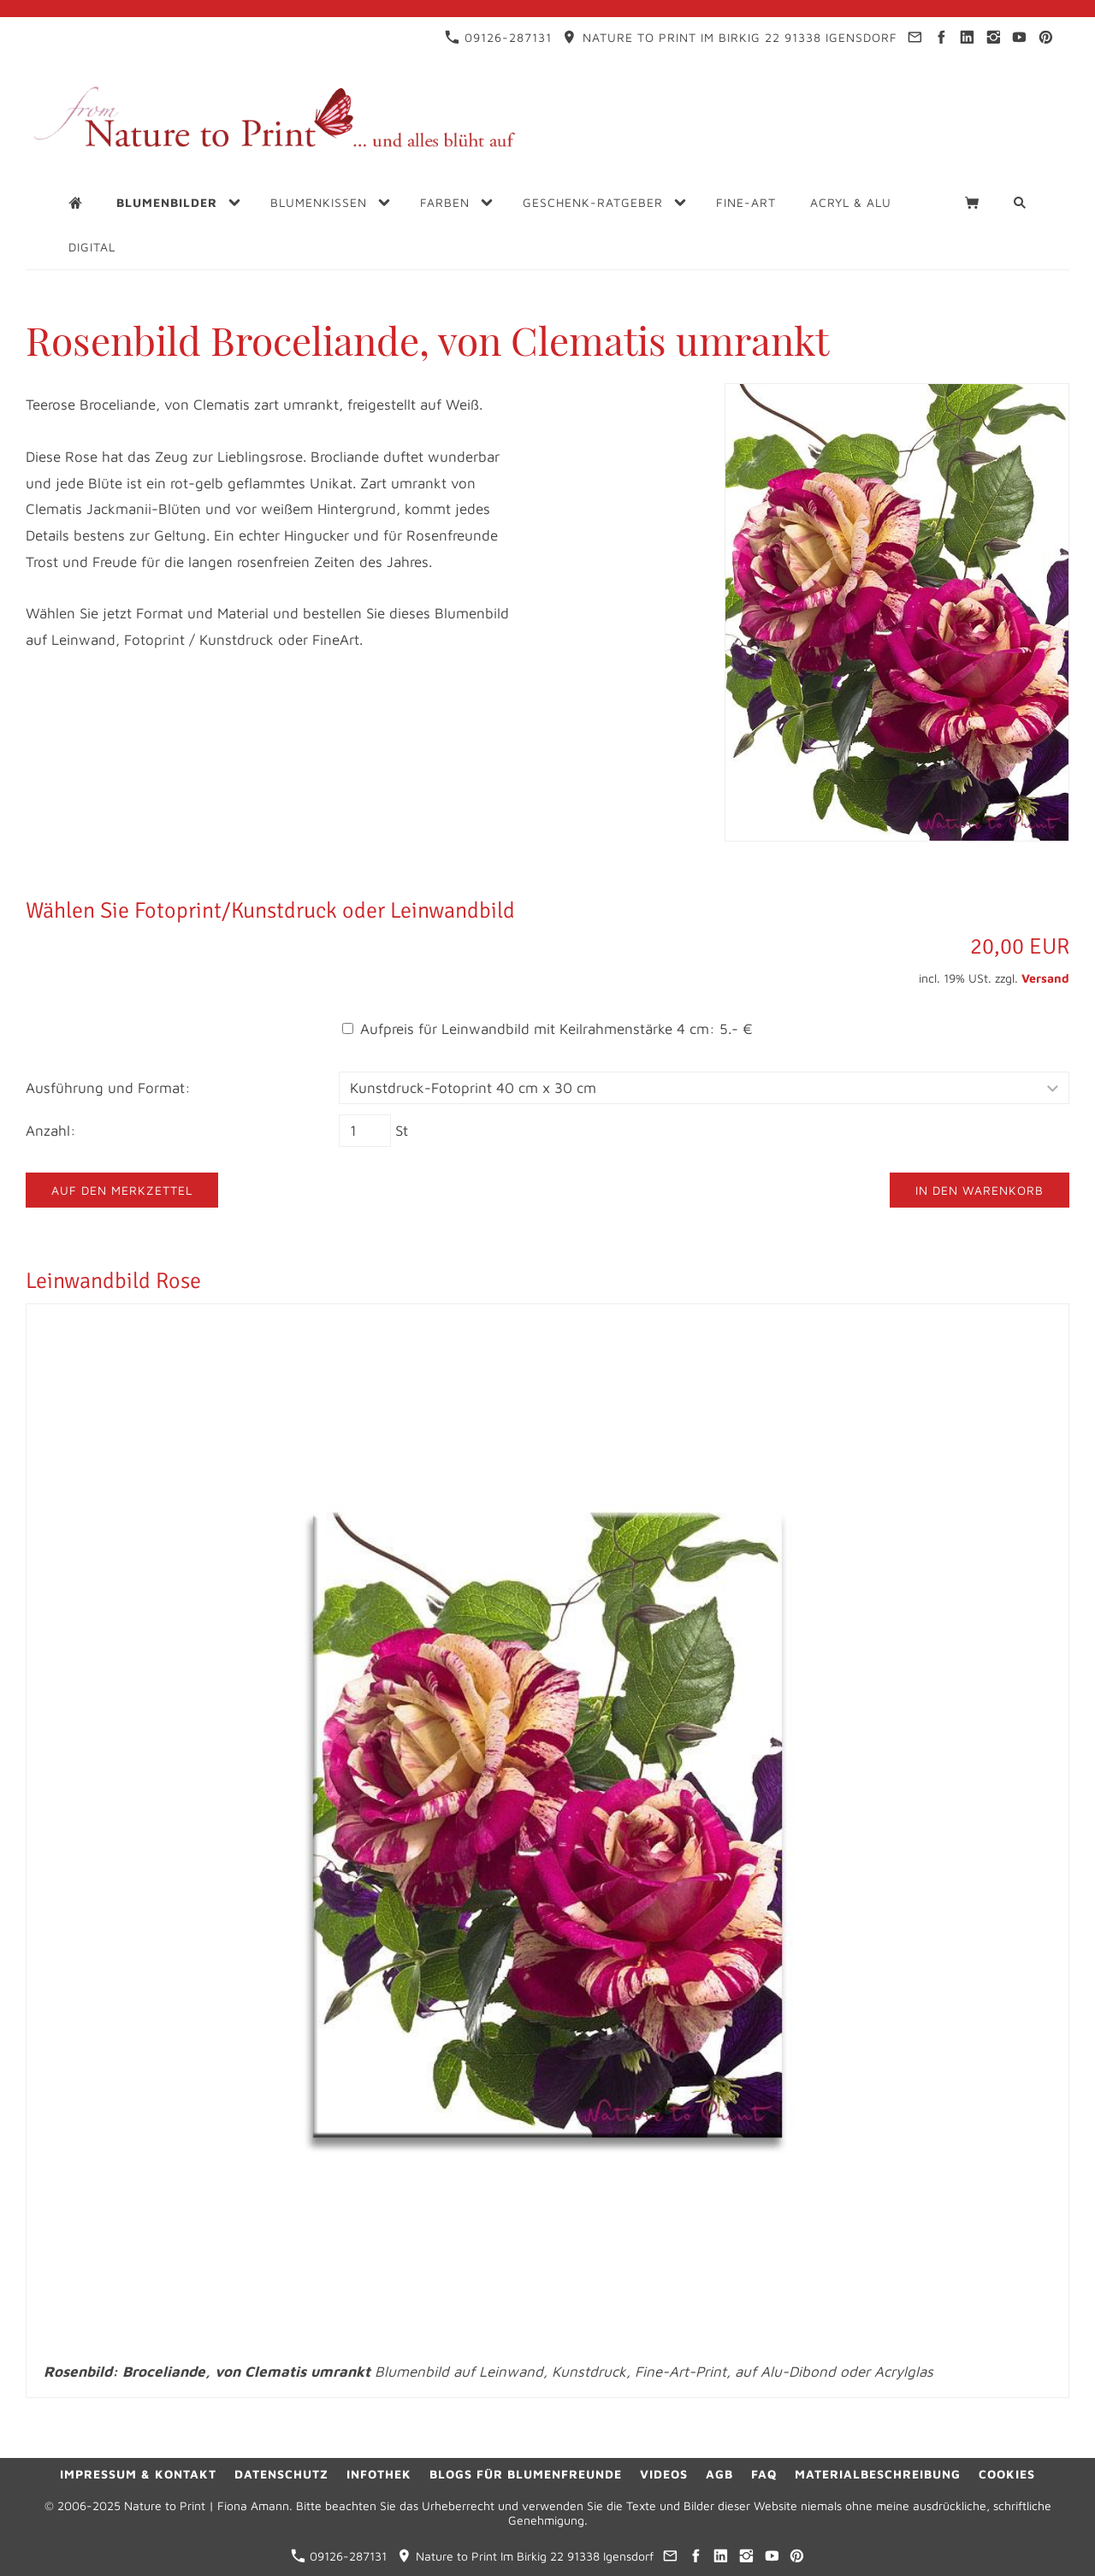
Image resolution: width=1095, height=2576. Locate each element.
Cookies (1007, 2474)
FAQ (764, 2474)
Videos (664, 2474)
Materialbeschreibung (878, 2474)
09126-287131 (498, 37)
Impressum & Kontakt (138, 2474)
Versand (1045, 978)
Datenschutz (281, 2474)
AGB (719, 2474)
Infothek (378, 2474)
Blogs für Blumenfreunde (525, 2474)
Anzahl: (51, 1130)
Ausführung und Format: (108, 1087)
